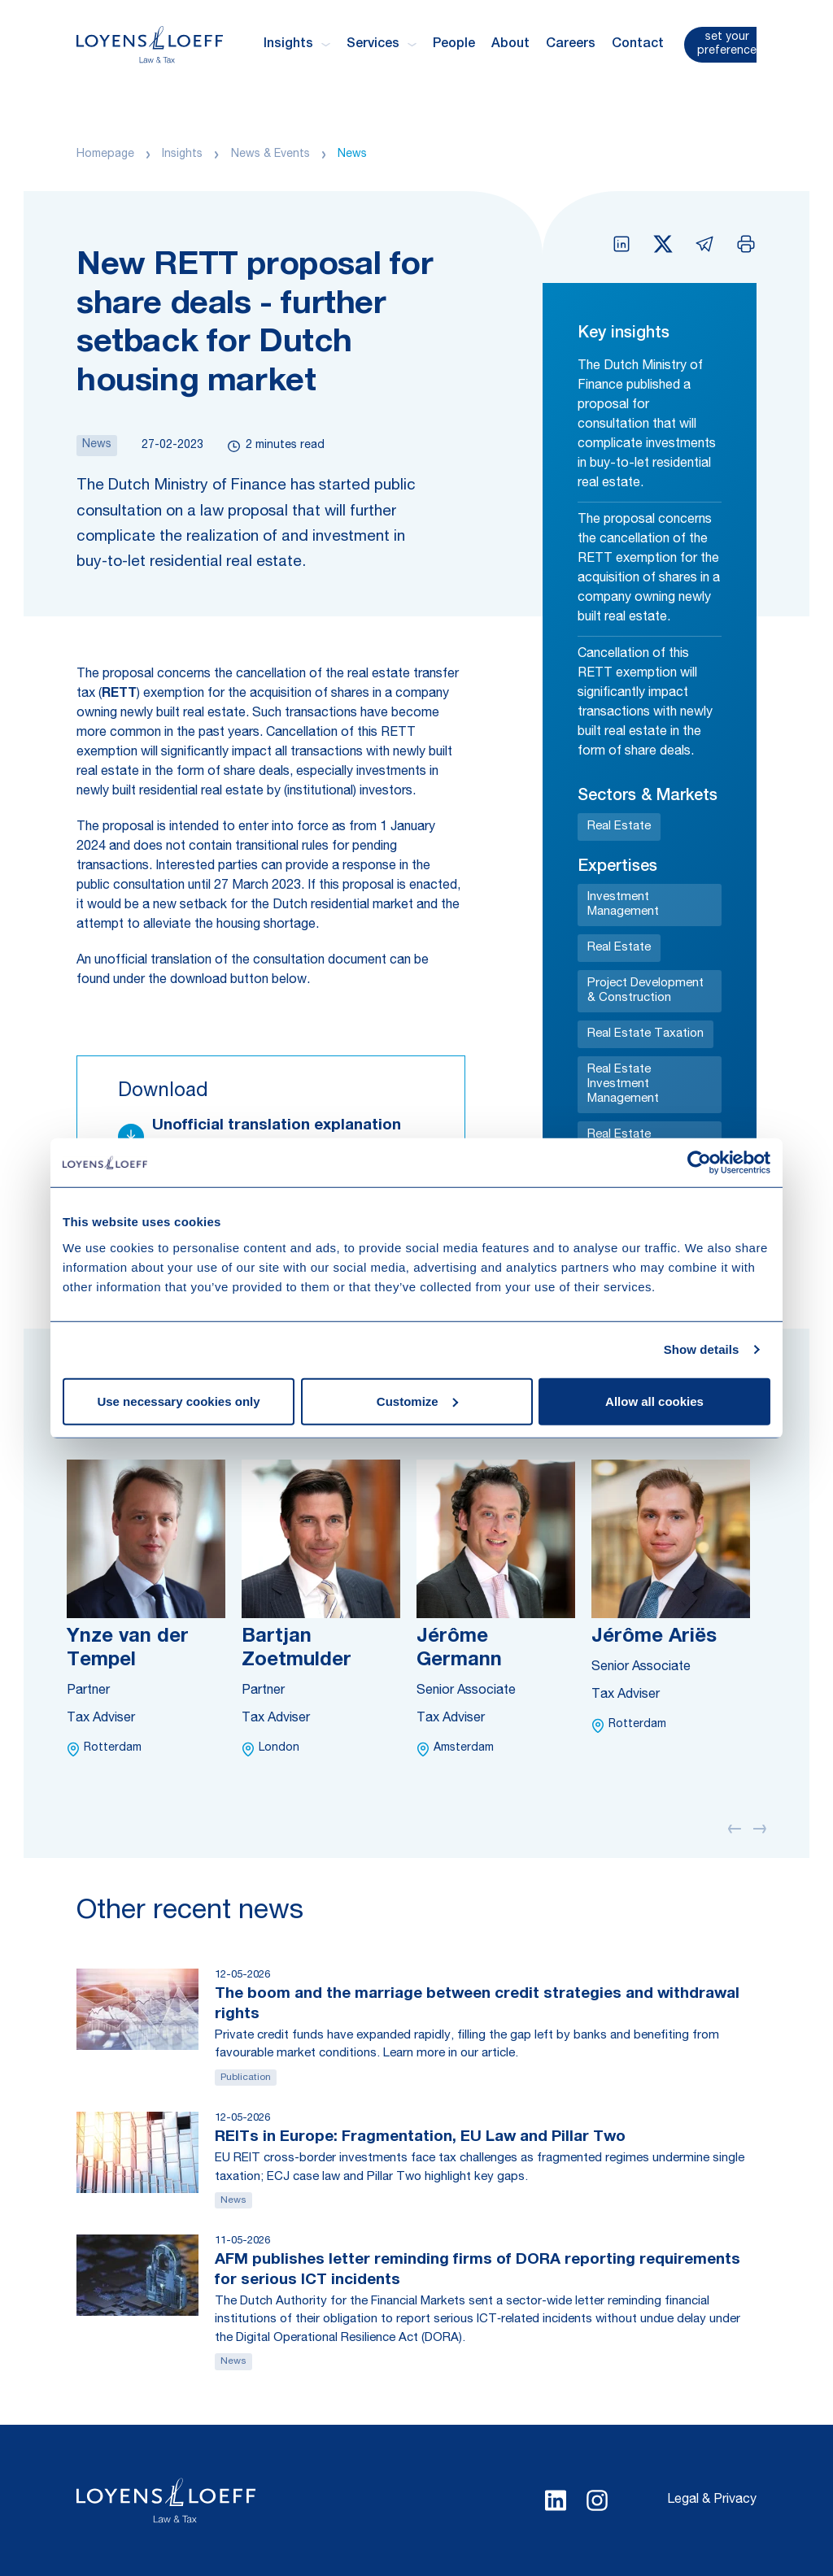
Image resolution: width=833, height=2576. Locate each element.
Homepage (105, 154)
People (454, 44)
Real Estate (619, 826)
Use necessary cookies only (178, 1401)
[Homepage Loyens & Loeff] (149, 44)
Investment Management (623, 904)
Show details (701, 1349)
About (510, 44)
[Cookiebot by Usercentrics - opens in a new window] (699, 1163)
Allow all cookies (654, 1401)
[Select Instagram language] (597, 2500)
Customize (417, 1401)
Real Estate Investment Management (623, 1084)
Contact (638, 44)
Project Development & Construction (645, 990)
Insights (182, 154)
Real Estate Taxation (645, 1034)
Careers (570, 44)
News (352, 154)
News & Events (270, 154)
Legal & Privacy (712, 2500)
